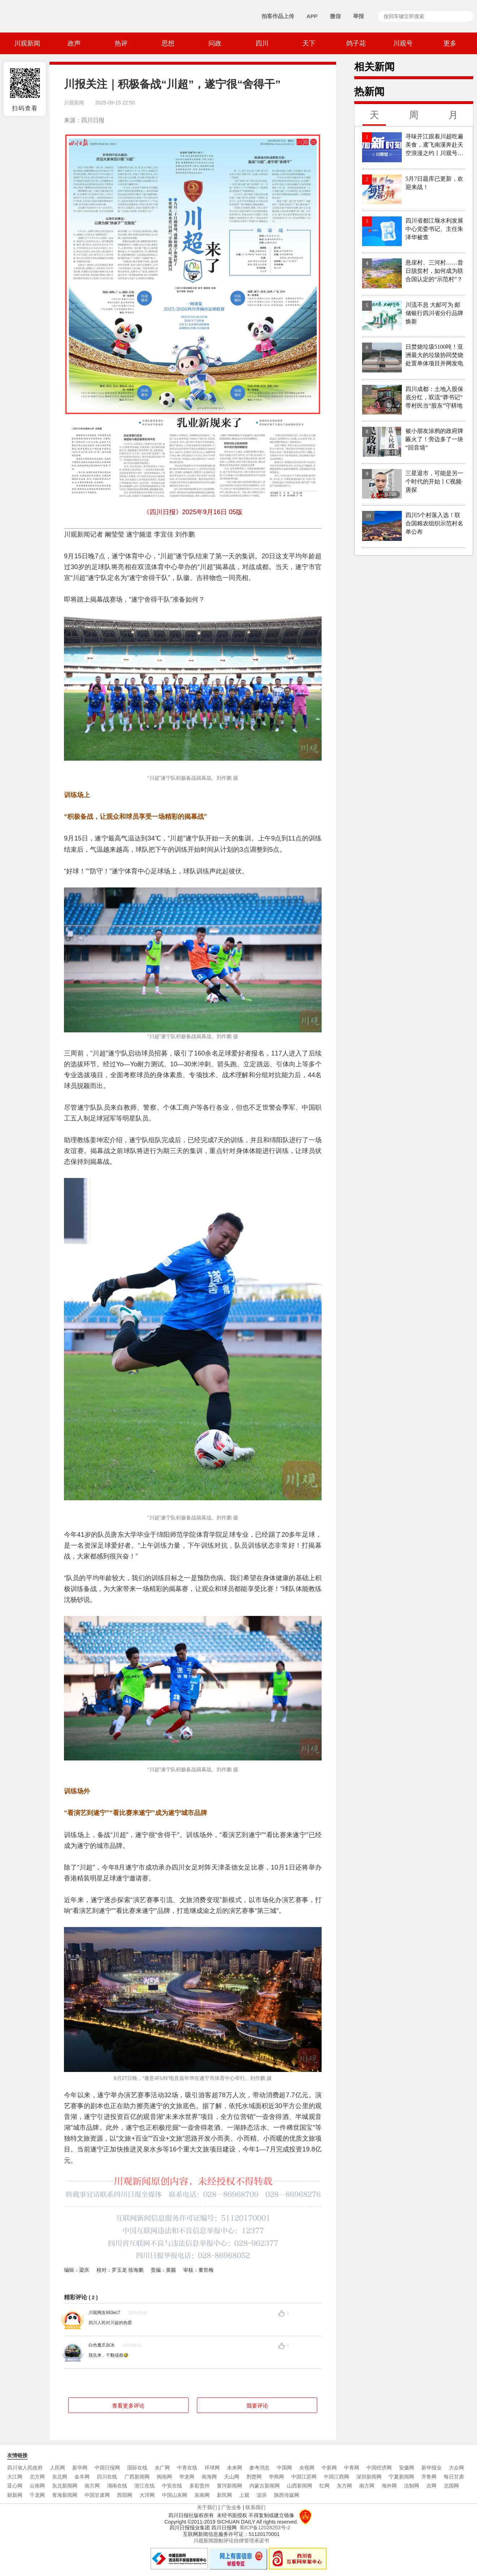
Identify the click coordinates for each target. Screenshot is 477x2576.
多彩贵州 (199, 2486)
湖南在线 (117, 2486)
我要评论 (257, 2406)
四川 (261, 43)
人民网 (57, 2467)
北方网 (37, 2477)
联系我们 (255, 2507)
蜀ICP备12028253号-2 (265, 2527)
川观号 (403, 43)
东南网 (202, 2495)
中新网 (329, 2467)
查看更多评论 (128, 2406)
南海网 (209, 2477)
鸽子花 (356, 43)
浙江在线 (144, 2486)
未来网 (234, 2467)
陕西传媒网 (286, 2495)
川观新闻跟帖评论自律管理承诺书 (231, 2540)
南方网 (92, 2486)
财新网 (14, 2495)
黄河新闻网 (229, 2486)
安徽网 (406, 2467)
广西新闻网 (137, 2477)
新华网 (79, 2467)
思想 (168, 43)
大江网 (14, 2477)
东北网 (59, 2477)
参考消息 (259, 2467)
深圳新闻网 (369, 2477)
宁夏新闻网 (401, 2477)
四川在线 (107, 2477)
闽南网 (164, 2477)
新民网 (224, 2495)
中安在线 (172, 2486)
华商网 (276, 2477)
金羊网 (82, 2477)
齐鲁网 (429, 2477)
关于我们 (207, 2507)
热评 (121, 43)
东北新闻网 (64, 2486)
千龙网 (37, 2495)
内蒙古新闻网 (264, 2486)
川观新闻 (27, 43)
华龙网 (186, 2477)
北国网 (451, 2486)
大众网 (456, 2467)
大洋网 (147, 2495)
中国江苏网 (304, 2477)
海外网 (389, 2486)
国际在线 (137, 2467)
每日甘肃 (454, 2477)
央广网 (162, 2467)
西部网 (124, 2495)
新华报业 (431, 2467)
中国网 (284, 2467)
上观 (244, 2495)
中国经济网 (379, 2467)
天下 (308, 43)
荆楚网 (254, 2477)
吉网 (431, 2486)
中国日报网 (107, 2467)
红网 (324, 2486)
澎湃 (262, 2495)
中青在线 (187, 2467)
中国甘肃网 (97, 2495)
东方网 (344, 2486)
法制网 (411, 2486)
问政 (215, 43)
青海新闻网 (64, 2495)
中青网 (351, 2467)
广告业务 (231, 2507)
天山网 (231, 2477)
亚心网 (14, 2486)
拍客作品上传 (278, 16)
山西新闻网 (299, 2486)
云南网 (37, 2486)
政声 (74, 43)
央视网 (306, 2467)
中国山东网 (174, 2495)
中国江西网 (336, 2477)
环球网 (212, 2467)
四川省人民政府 (25, 2467)
